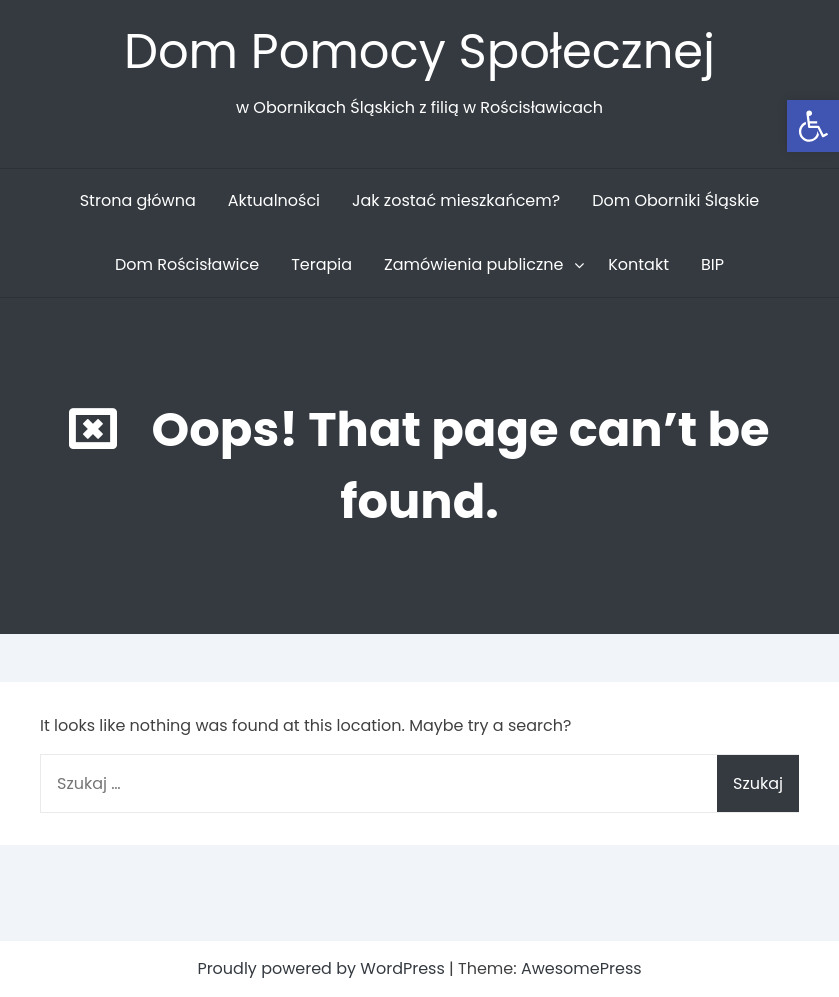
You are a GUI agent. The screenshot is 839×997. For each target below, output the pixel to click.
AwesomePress (581, 968)
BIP (712, 264)
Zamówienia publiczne (473, 264)
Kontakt (638, 264)
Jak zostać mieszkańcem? (456, 200)
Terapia (321, 264)
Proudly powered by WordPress (323, 968)
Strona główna (138, 200)
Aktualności (274, 200)
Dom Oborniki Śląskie (675, 200)
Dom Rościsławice (187, 264)
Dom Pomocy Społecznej (419, 51)
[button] (813, 126)
